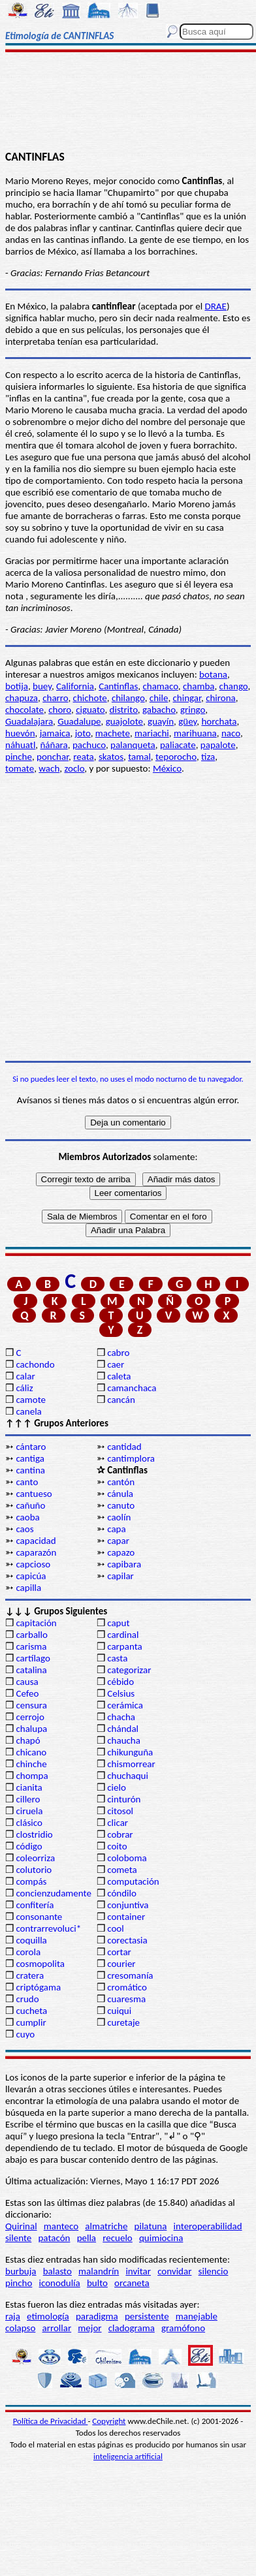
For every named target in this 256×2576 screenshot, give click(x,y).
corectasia (127, 1940)
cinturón (123, 1799)
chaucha (123, 1740)
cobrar (120, 1834)
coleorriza (35, 1858)
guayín (161, 721)
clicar (117, 1823)
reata (83, 756)
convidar (174, 2271)
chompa (32, 1776)
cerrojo (30, 1717)
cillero (28, 1799)
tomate (19, 768)
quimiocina (161, 2238)
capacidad (36, 1541)
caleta (119, 1376)
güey (187, 721)
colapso (20, 2328)
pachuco (89, 745)
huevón (20, 733)
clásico (29, 1823)
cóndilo (121, 1893)
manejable (196, 2316)
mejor (89, 2328)
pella (86, 2238)
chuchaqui (127, 1776)
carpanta (124, 1646)
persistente (147, 2316)
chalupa (31, 1729)
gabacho (159, 709)
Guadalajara (29, 721)
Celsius (121, 1693)
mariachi (152, 733)
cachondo (35, 1364)
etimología (48, 2316)
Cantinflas (118, 686)
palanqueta (132, 745)
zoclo (74, 768)
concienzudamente (53, 1893)
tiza (208, 756)
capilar (120, 1576)
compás (31, 1881)
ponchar (53, 756)
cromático (127, 1987)
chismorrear (131, 1764)
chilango (128, 698)
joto (83, 733)
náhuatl (20, 745)
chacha (121, 1717)
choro (59, 709)
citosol (120, 1811)
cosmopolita (40, 1964)
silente (18, 2238)
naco (230, 733)
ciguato (90, 709)
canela (28, 1411)
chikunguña (130, 1752)
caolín (119, 1517)
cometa (122, 1870)
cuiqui (119, 2011)
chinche (31, 1764)
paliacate (178, 745)
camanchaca (131, 1388)
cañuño (30, 1505)
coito (117, 1846)
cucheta (31, 2011)
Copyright (108, 2421)
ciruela (29, 1811)
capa (116, 1529)
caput (118, 1623)
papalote (218, 745)
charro (55, 698)
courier (121, 1964)
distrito (124, 709)
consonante (39, 1917)
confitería (35, 1905)
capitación (36, 1623)
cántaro (31, 1447)
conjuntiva (127, 1905)
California (75, 686)
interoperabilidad (208, 2226)
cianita (29, 1787)
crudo (27, 1999)
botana (213, 674)
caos (24, 1529)
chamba (198, 686)
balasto (57, 2271)
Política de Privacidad (50, 2421)
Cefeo (27, 1693)
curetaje (123, 2022)
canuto (121, 1505)
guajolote (124, 721)
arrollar (57, 2328)
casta (117, 1658)
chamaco (160, 686)
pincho (18, 2283)
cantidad (124, 1447)
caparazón (36, 1552)
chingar (187, 698)
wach (49, 768)
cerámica (125, 1705)
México (167, 768)
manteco (61, 2226)
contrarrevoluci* (48, 1928)
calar (25, 1376)
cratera (30, 1975)
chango (233, 686)
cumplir (31, 2022)
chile (159, 698)
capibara (124, 1564)
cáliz (24, 1388)
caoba (27, 1517)
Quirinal (21, 2226)
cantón (121, 1482)
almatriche (106, 2226)
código (29, 1846)
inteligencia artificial (128, 2456)
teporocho (176, 756)
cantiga (30, 1458)
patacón (54, 2238)
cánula (120, 1494)
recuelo (118, 2238)
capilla (28, 1588)
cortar (119, 1952)
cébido (120, 1682)
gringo (192, 709)
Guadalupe (79, 721)
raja (12, 2316)
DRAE (215, 306)
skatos (111, 756)
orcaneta (132, 2283)
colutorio (34, 1870)
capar (118, 1541)
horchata (218, 721)
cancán (121, 1400)
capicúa (31, 1576)
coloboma (126, 1858)
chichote (90, 698)
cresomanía (130, 1975)
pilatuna (151, 2226)
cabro (118, 1353)
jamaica (55, 733)
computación (133, 1881)
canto (27, 1482)
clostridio (34, 1834)
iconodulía (59, 2283)
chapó (28, 1740)
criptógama (38, 1987)
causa (27, 1682)
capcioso (33, 1564)
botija (16, 686)
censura (31, 1705)
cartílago (33, 1658)
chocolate (24, 709)
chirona (221, 698)
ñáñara (53, 745)
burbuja (21, 2271)
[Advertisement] (128, 102)
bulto (97, 2283)
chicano (31, 1752)
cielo (116, 1787)
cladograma (131, 2328)
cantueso (34, 1494)
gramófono (183, 2328)
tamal (139, 756)
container (126, 1917)
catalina (31, 1670)
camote (31, 1400)
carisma (31, 1646)
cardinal (122, 1635)
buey (42, 686)
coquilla (31, 1940)
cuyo (25, 2034)
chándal (122, 1729)
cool (115, 1928)
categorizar (129, 1670)
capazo (121, 1552)
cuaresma (126, 1999)
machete (112, 733)
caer (115, 1364)
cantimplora (131, 1458)
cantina (30, 1470)
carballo (32, 1635)
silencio (214, 2271)
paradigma (97, 2316)
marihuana (195, 733)
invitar (138, 2271)
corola (28, 1952)
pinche (18, 756)
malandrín (98, 2271)
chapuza (21, 698)
